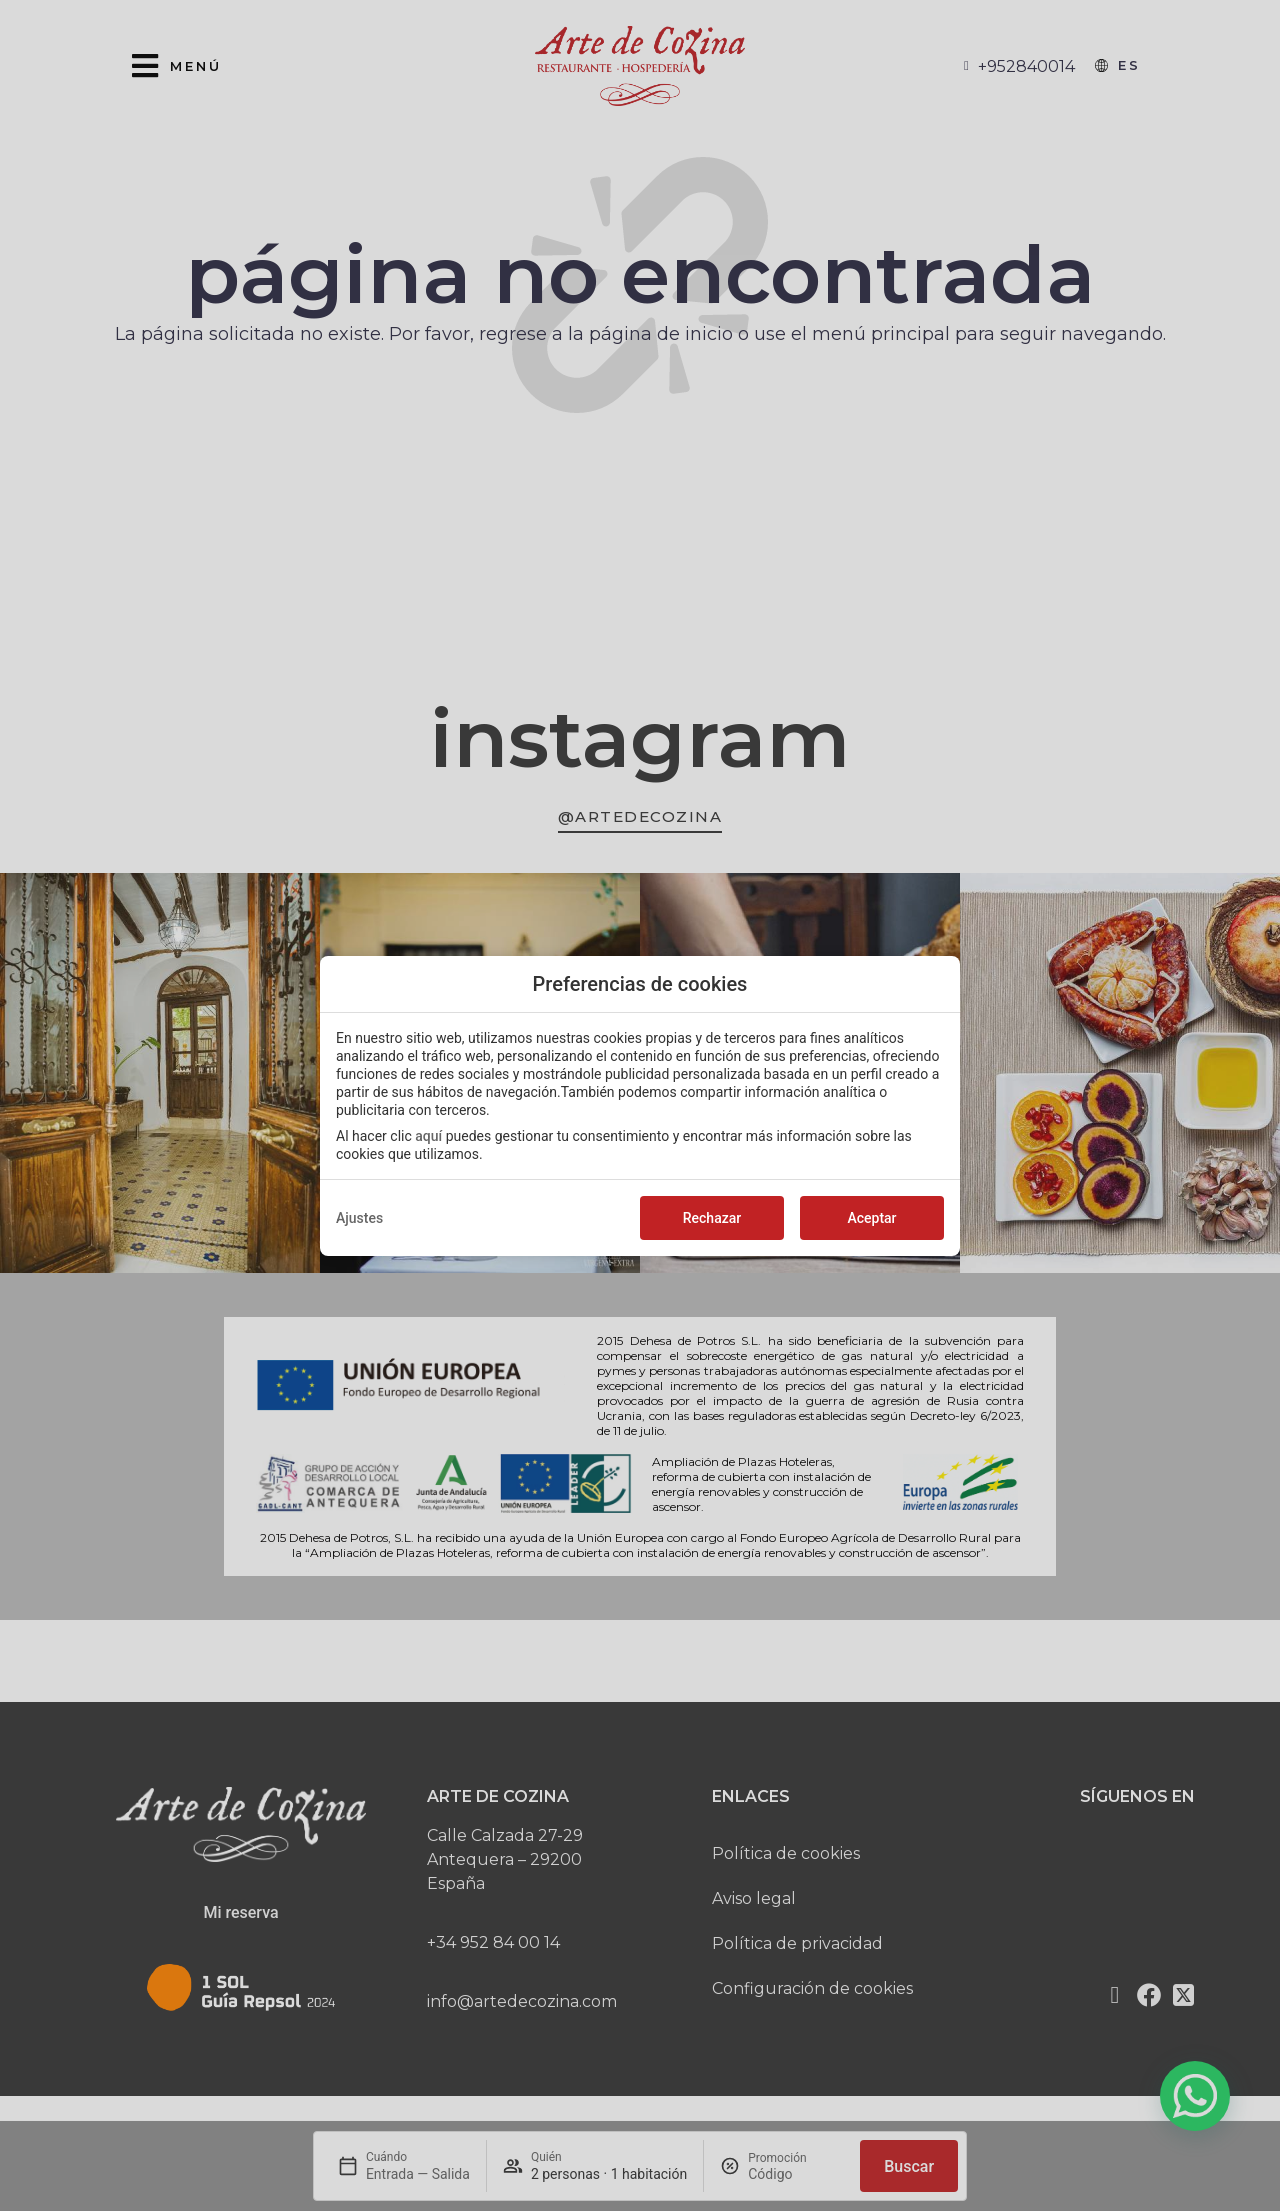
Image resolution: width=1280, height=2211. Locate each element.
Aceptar (871, 1218)
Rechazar (712, 1218)
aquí (428, 1136)
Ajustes (359, 1218)
